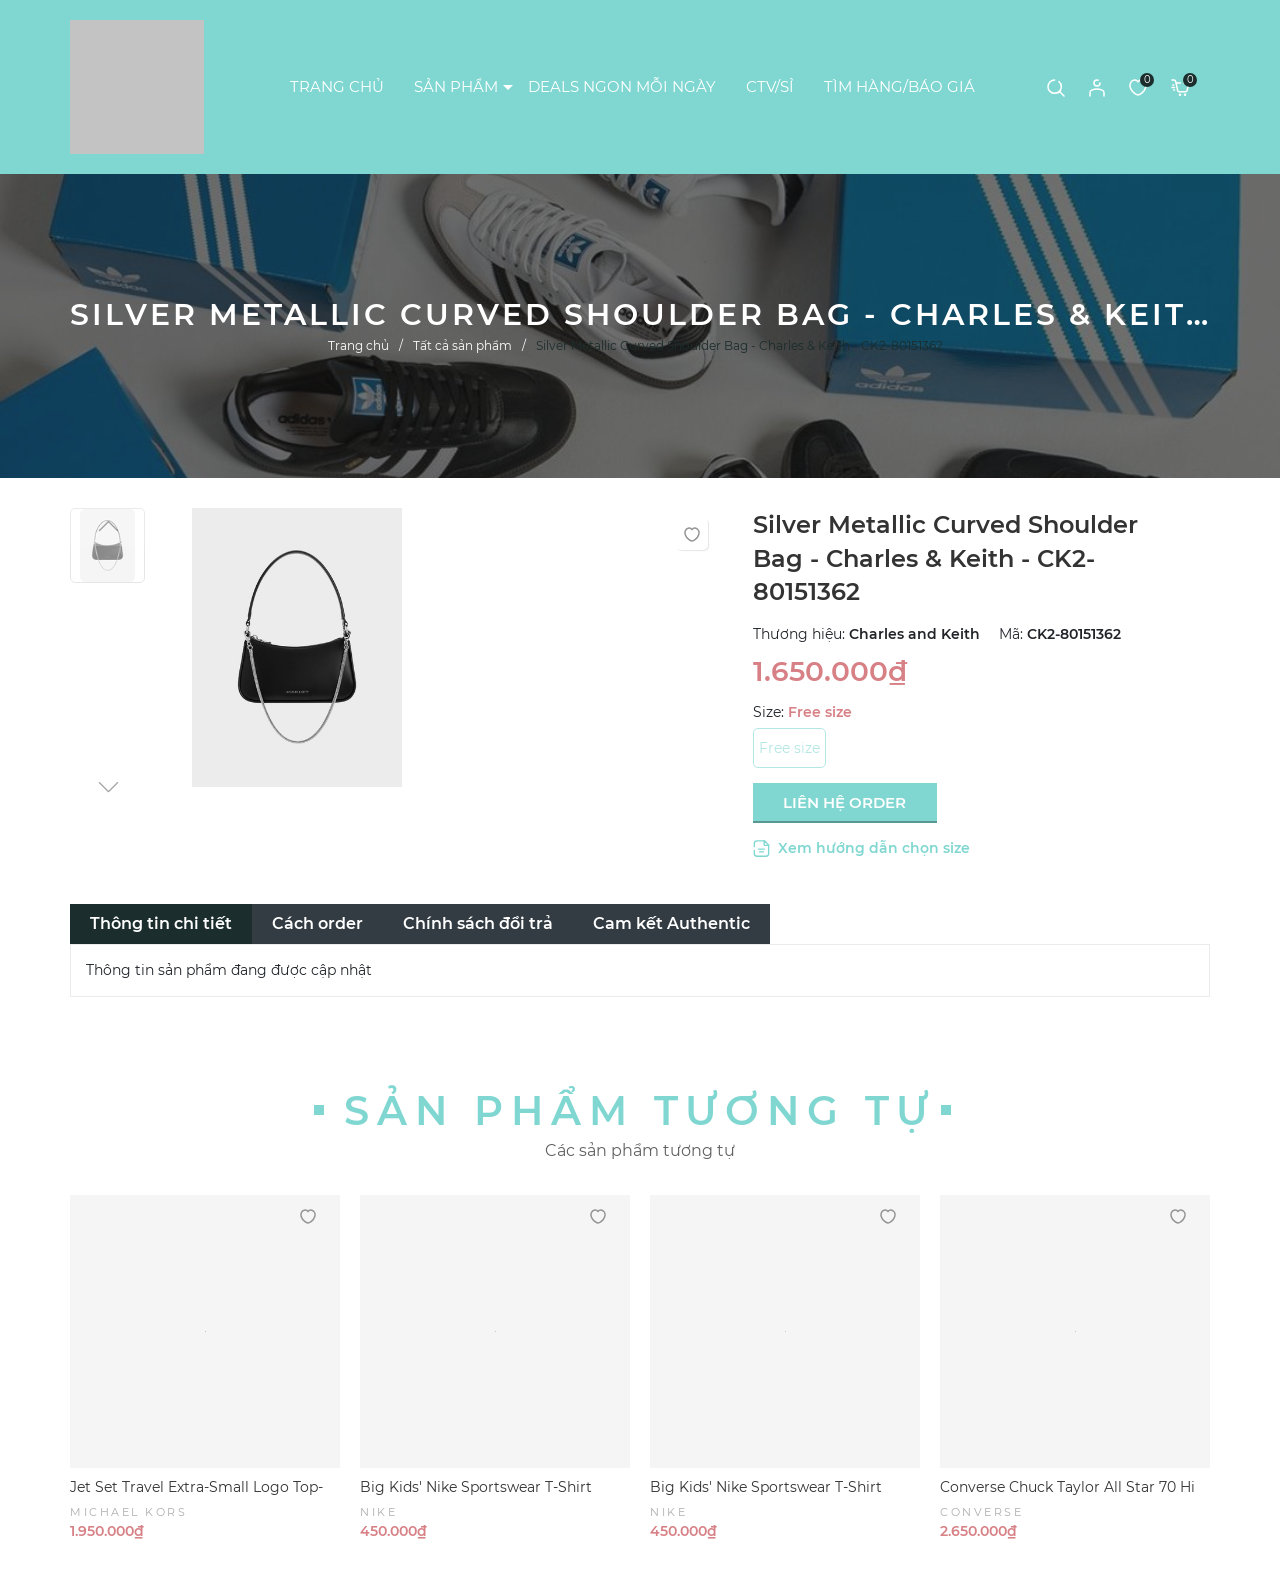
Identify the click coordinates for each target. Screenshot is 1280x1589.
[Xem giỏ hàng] (1180, 87)
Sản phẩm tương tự (640, 1110)
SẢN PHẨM (456, 86)
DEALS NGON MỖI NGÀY (622, 86)
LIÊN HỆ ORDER (844, 802)
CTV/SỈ (770, 86)
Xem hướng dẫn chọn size (861, 848)
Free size (789, 748)
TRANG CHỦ (337, 86)
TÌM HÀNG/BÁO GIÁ (899, 86)
